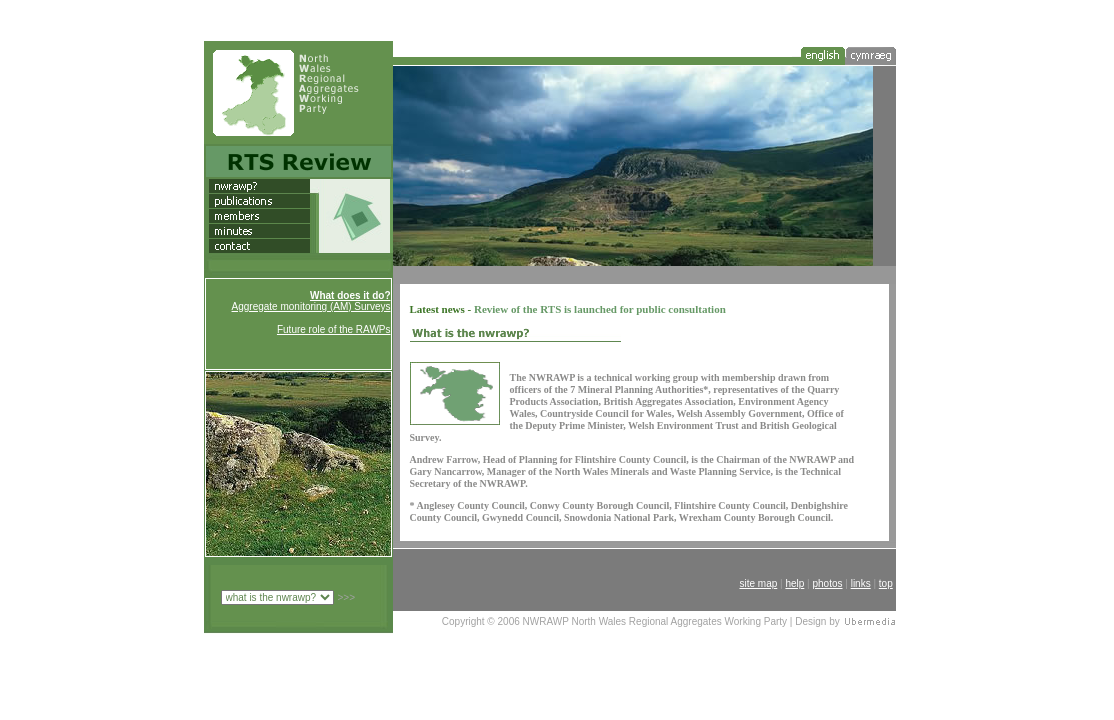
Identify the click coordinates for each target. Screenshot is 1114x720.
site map (758, 583)
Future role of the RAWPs (334, 329)
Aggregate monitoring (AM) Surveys (311, 306)
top (886, 583)
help (794, 583)
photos (827, 583)
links (861, 583)
